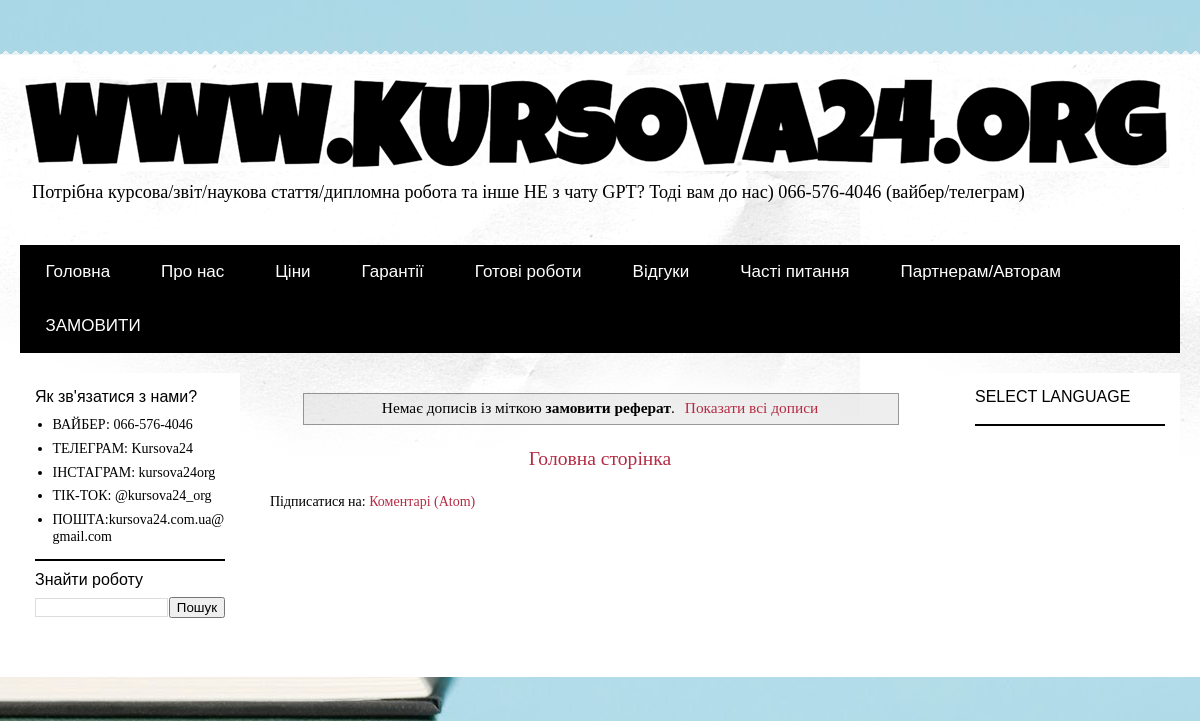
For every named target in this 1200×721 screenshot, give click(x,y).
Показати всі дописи (751, 407)
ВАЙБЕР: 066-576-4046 (123, 424)
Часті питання (794, 271)
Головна (78, 271)
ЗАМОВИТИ (93, 325)
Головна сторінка (600, 458)
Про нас (192, 271)
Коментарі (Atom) (422, 501)
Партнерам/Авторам (981, 271)
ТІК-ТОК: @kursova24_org (132, 495)
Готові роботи (528, 271)
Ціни (292, 271)
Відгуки (661, 271)
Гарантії (393, 271)
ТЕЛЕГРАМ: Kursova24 (123, 448)
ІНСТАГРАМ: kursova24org (134, 472)
